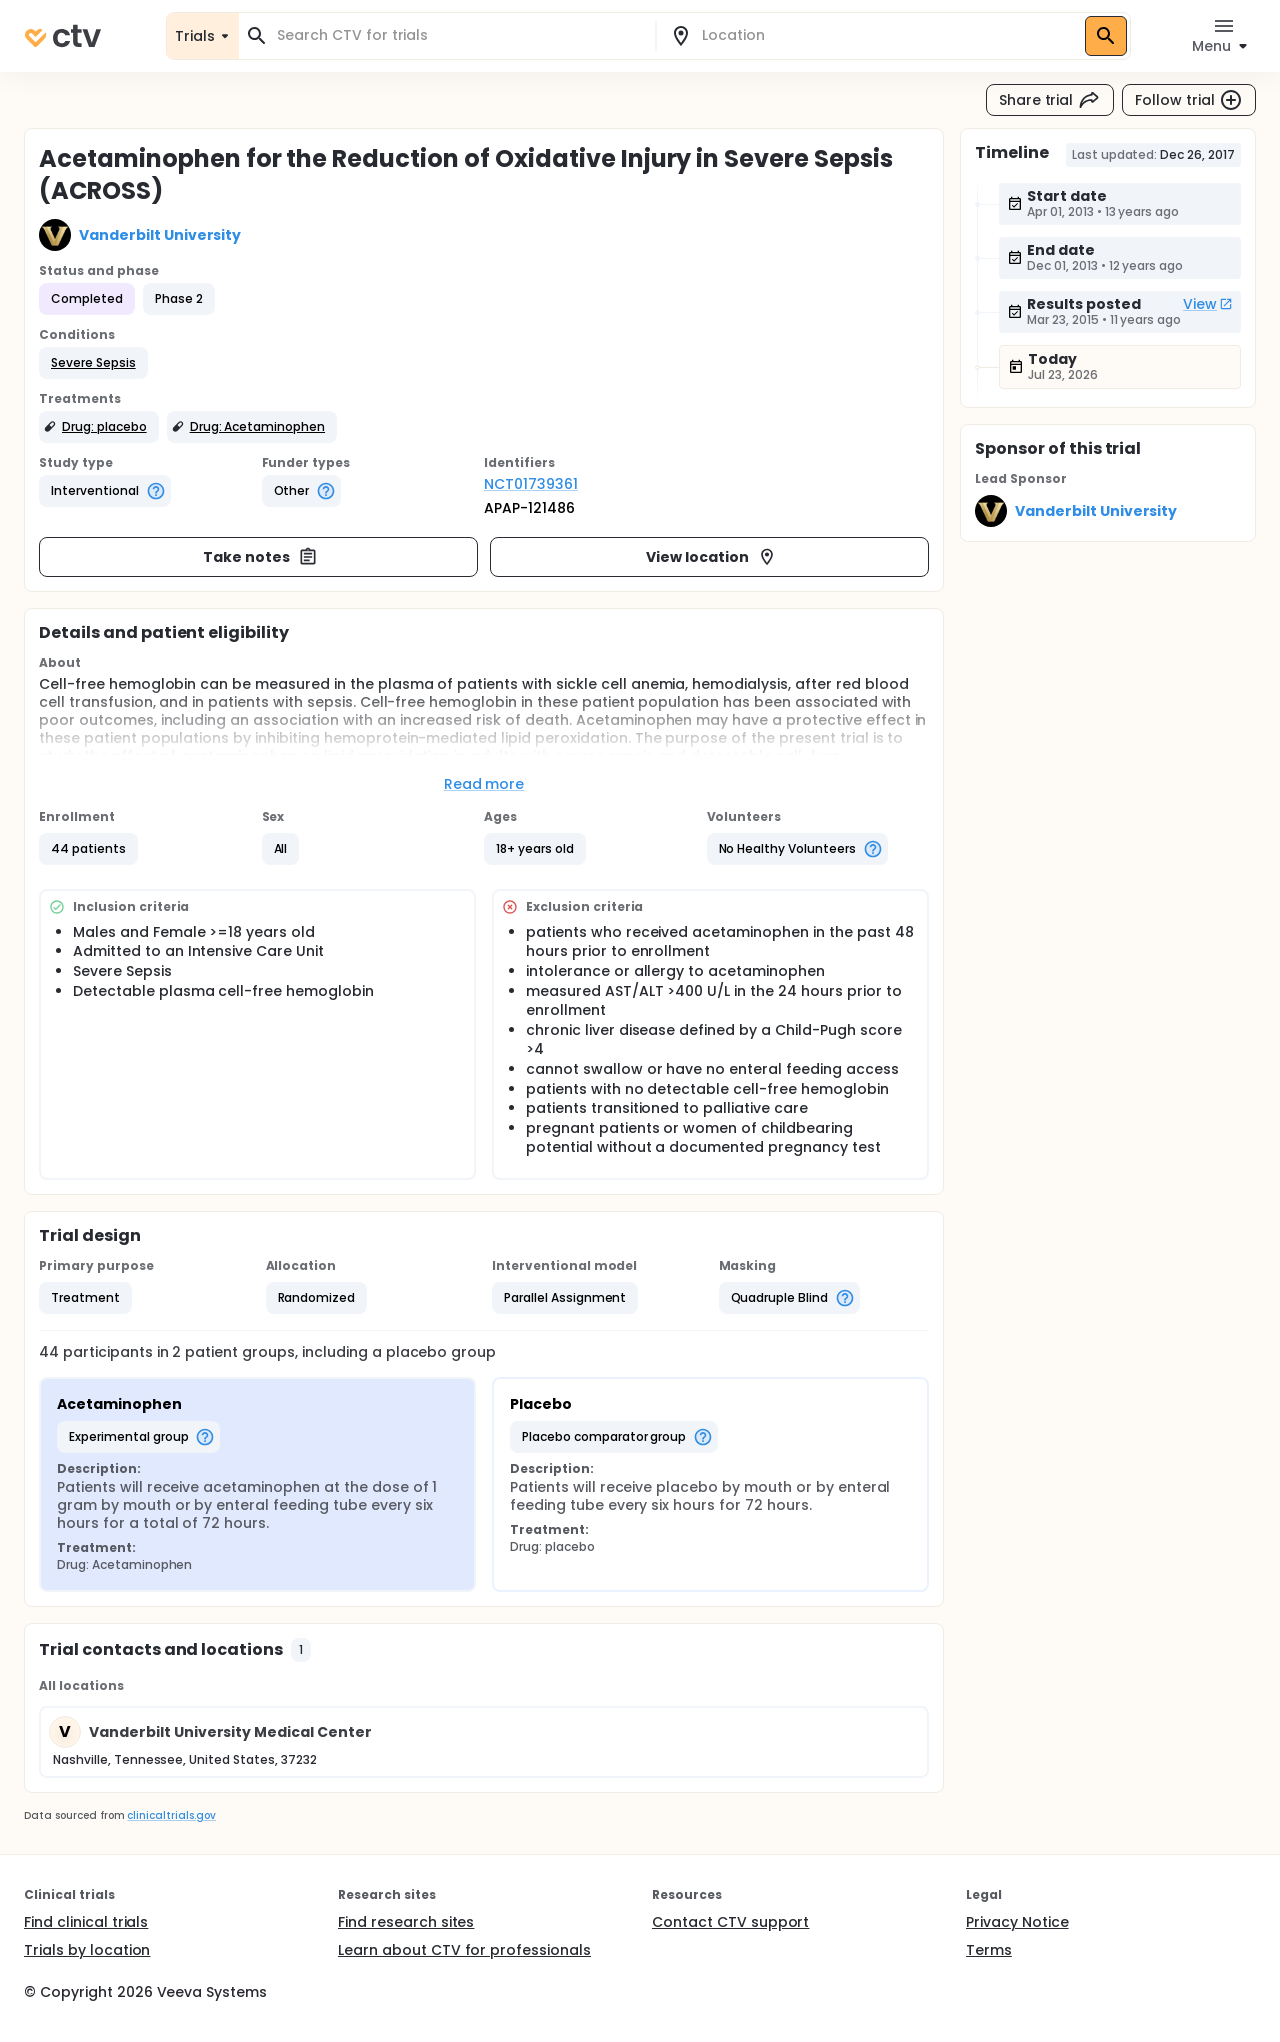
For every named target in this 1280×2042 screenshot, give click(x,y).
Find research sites (406, 1922)
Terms (989, 1950)
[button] (93, 363)
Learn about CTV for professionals (464, 1950)
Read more (484, 784)
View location (711, 557)
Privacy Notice (1017, 1922)
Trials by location (87, 1950)
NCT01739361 (531, 484)
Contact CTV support (730, 1922)
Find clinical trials (86, 1922)
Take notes (260, 557)
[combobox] (459, 35)
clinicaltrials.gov (171, 1815)
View (1208, 304)
